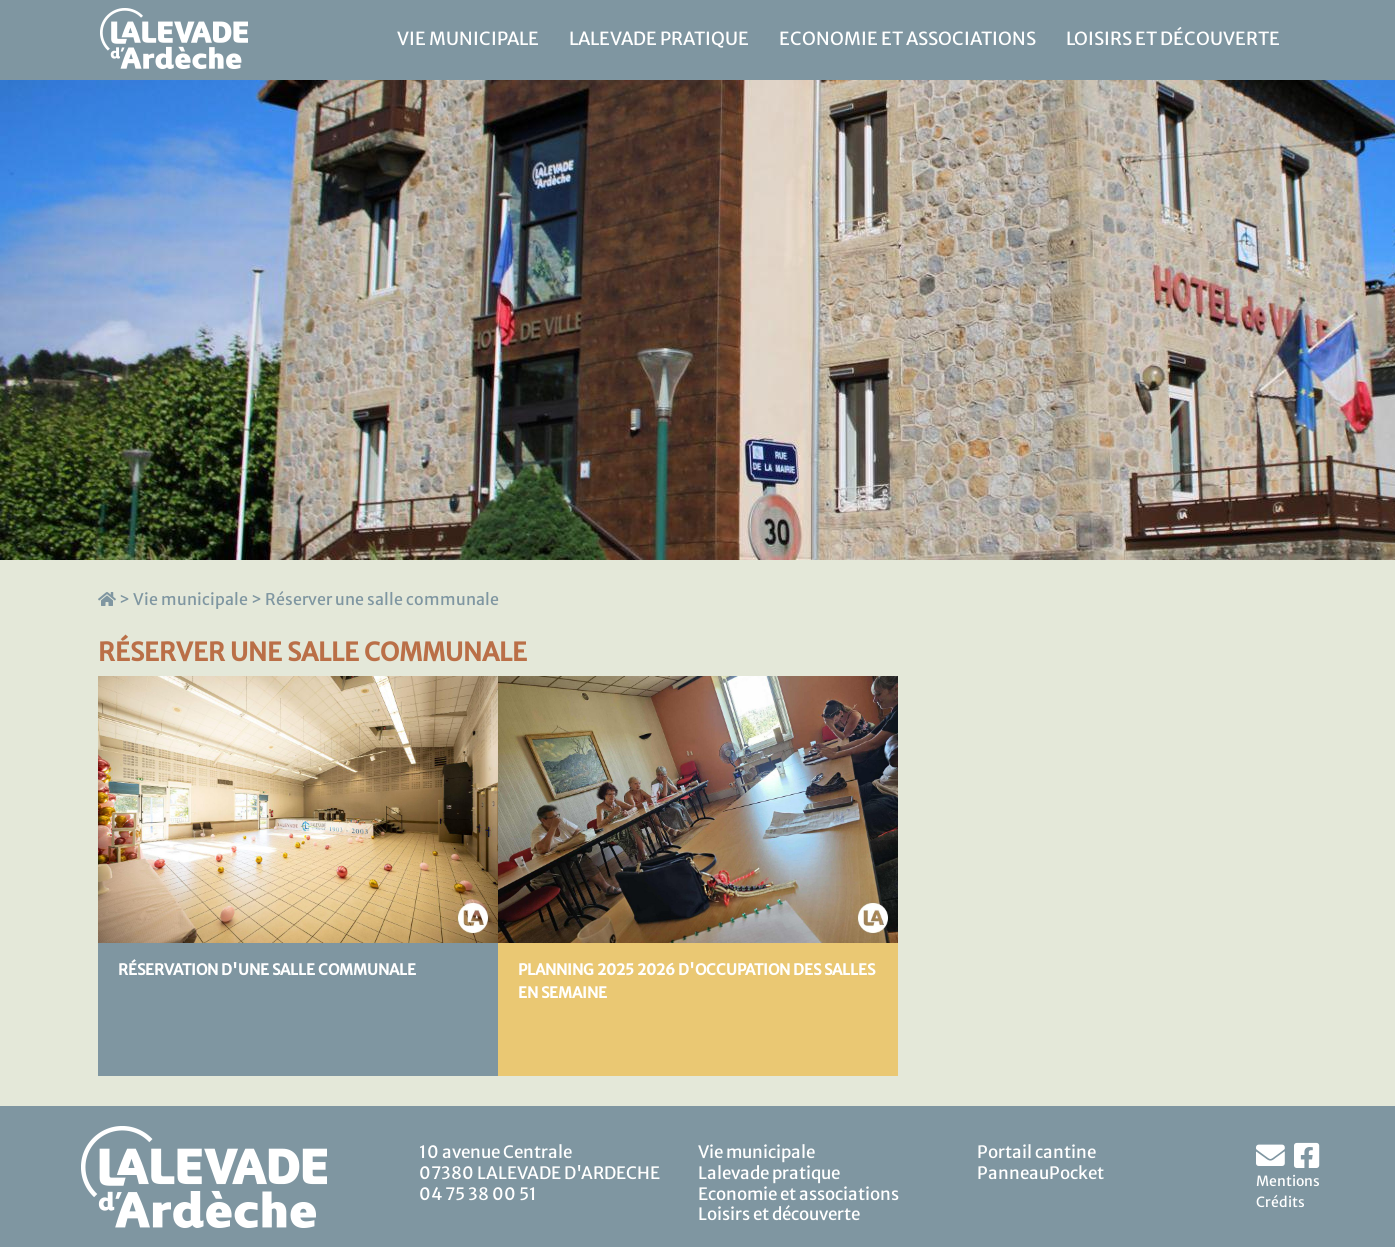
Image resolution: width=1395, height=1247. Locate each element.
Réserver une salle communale (382, 599)
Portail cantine (1036, 1152)
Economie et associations (907, 39)
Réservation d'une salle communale (267, 969)
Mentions (1288, 1181)
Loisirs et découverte (1173, 39)
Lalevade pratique (659, 39)
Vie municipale (468, 39)
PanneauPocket (1040, 1173)
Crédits (1280, 1202)
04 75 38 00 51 (478, 1194)
